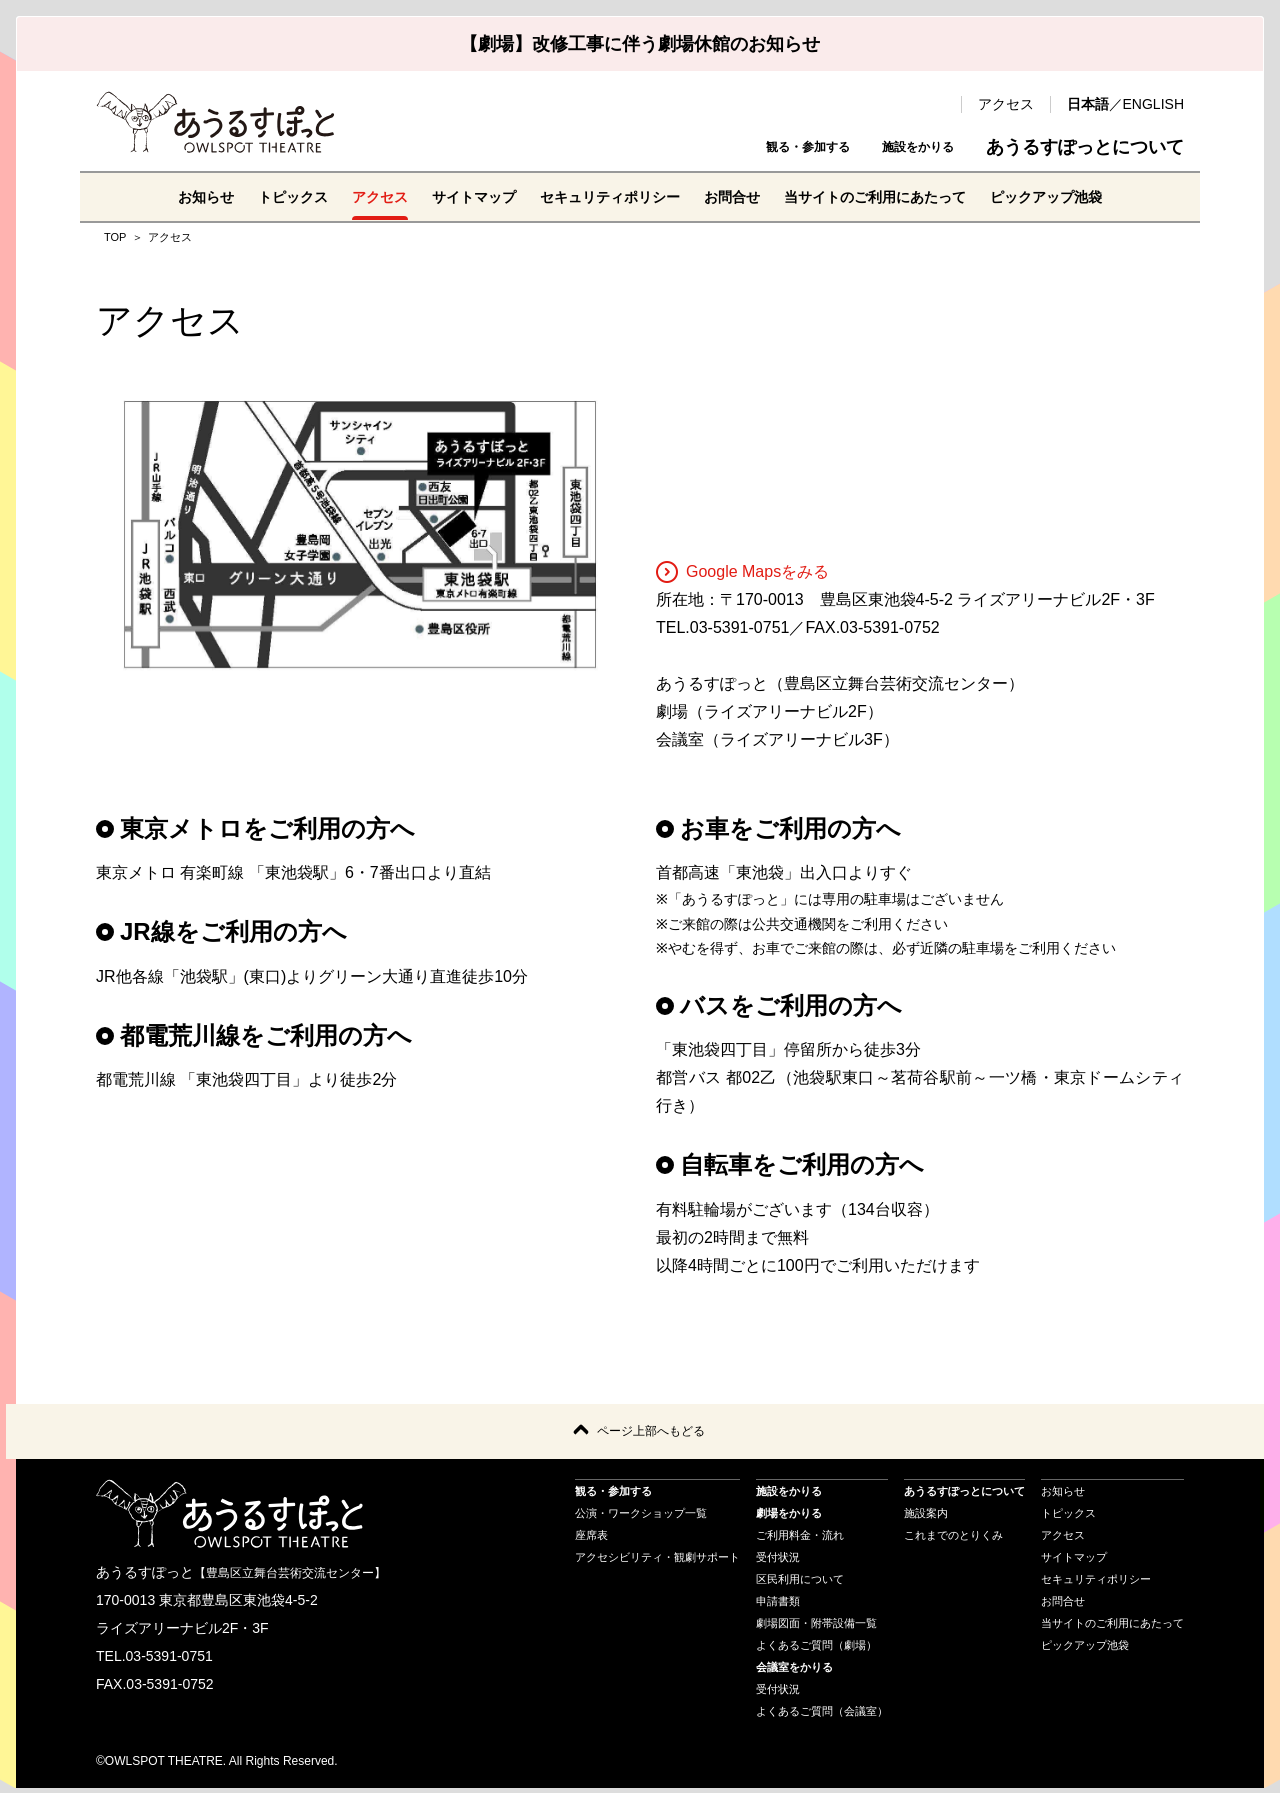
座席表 (591, 1539)
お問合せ (740, 196)
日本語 (1088, 104)
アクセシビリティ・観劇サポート (657, 1561)
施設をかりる (900, 147)
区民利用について (800, 1583)
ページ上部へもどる (651, 1433)
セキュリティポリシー (604, 196)
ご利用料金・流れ (800, 1539)
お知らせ (156, 196)
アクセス (1006, 104)
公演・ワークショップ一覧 (641, 1517)
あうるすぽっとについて (1085, 147)
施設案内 (926, 1517)
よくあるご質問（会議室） (822, 1715)
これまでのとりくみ (953, 1539)
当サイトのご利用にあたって (900, 196)
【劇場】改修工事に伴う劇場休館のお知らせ (640, 44)
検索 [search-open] (936, 104)
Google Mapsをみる (742, 571)
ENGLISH (1153, 104)
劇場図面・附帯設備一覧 (816, 1627)
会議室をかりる (794, 1671)
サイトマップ (452, 196)
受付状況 (778, 1561)
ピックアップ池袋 (1092, 196)
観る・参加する (751, 147)
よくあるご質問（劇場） (816, 1649)
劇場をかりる (789, 1517)
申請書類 (778, 1605)
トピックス (252, 196)
